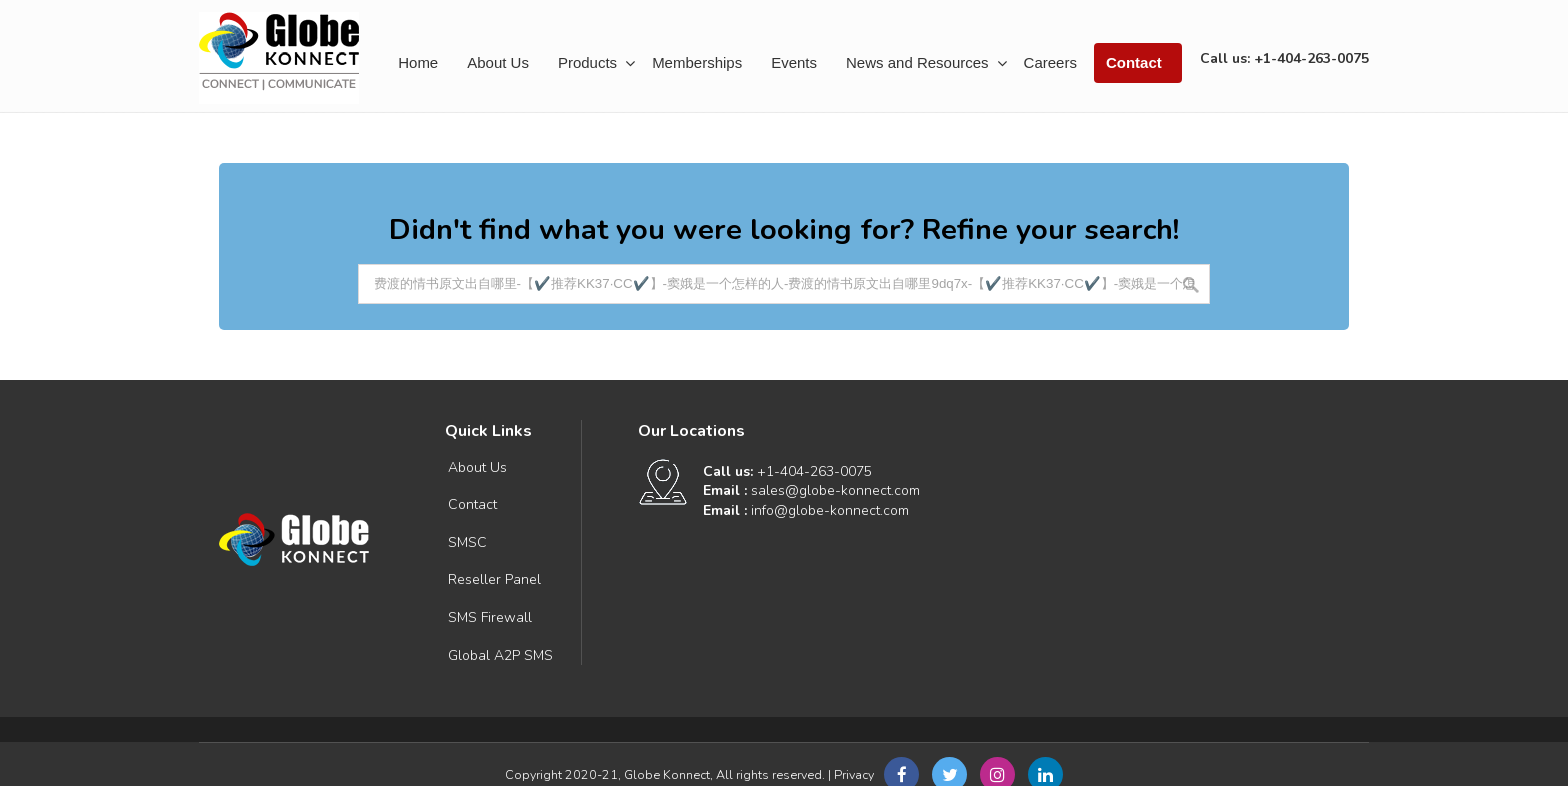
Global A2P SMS (500, 655)
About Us (477, 467)
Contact (472, 504)
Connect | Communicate (279, 58)
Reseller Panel (494, 579)
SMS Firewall (490, 617)
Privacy (854, 774)
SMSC (467, 542)
